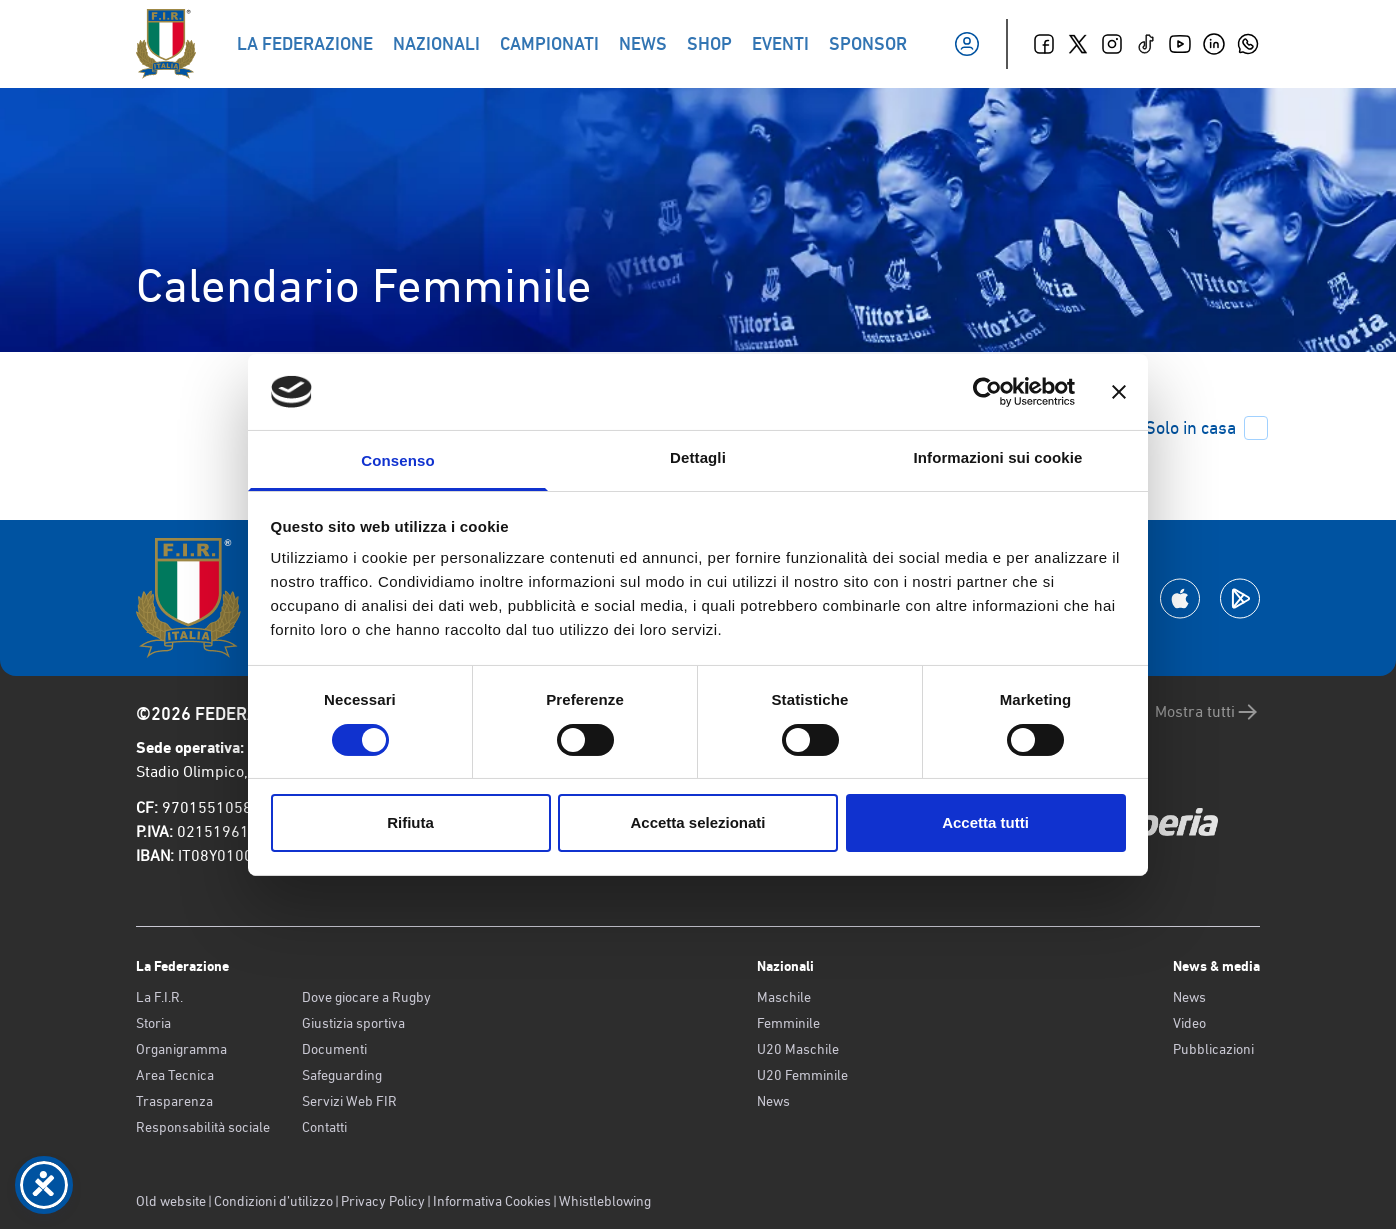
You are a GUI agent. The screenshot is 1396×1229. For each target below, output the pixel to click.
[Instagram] (1112, 44)
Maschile (784, 997)
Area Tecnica (175, 1075)
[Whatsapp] (1248, 44)
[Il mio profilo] (967, 44)
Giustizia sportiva (353, 1023)
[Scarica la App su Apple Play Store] (1180, 598)
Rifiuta (410, 822)
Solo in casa (1206, 428)
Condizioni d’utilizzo (273, 1201)
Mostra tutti (1207, 712)
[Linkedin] (1214, 44)
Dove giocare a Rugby (366, 997)
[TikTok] (1146, 44)
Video (1189, 1023)
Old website (171, 1201)
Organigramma (181, 1049)
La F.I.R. (159, 997)
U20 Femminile (802, 1075)
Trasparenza (174, 1101)
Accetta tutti (985, 822)
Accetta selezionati (697, 822)
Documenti (334, 1049)
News (773, 1101)
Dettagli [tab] (698, 457)
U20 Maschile (798, 1049)
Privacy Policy (383, 1201)
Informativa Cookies (492, 1201)
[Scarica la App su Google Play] (1240, 598)
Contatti (324, 1127)
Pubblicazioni (1213, 1049)
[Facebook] (1044, 44)
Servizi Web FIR (349, 1101)
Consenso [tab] (397, 460)
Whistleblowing (605, 1201)
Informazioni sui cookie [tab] (998, 457)
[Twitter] (1078, 44)
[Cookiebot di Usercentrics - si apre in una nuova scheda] (987, 392)
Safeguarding (342, 1075)
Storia (153, 1023)
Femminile (788, 1023)
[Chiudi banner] (1119, 392)
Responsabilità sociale (203, 1127)
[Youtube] (1180, 44)
